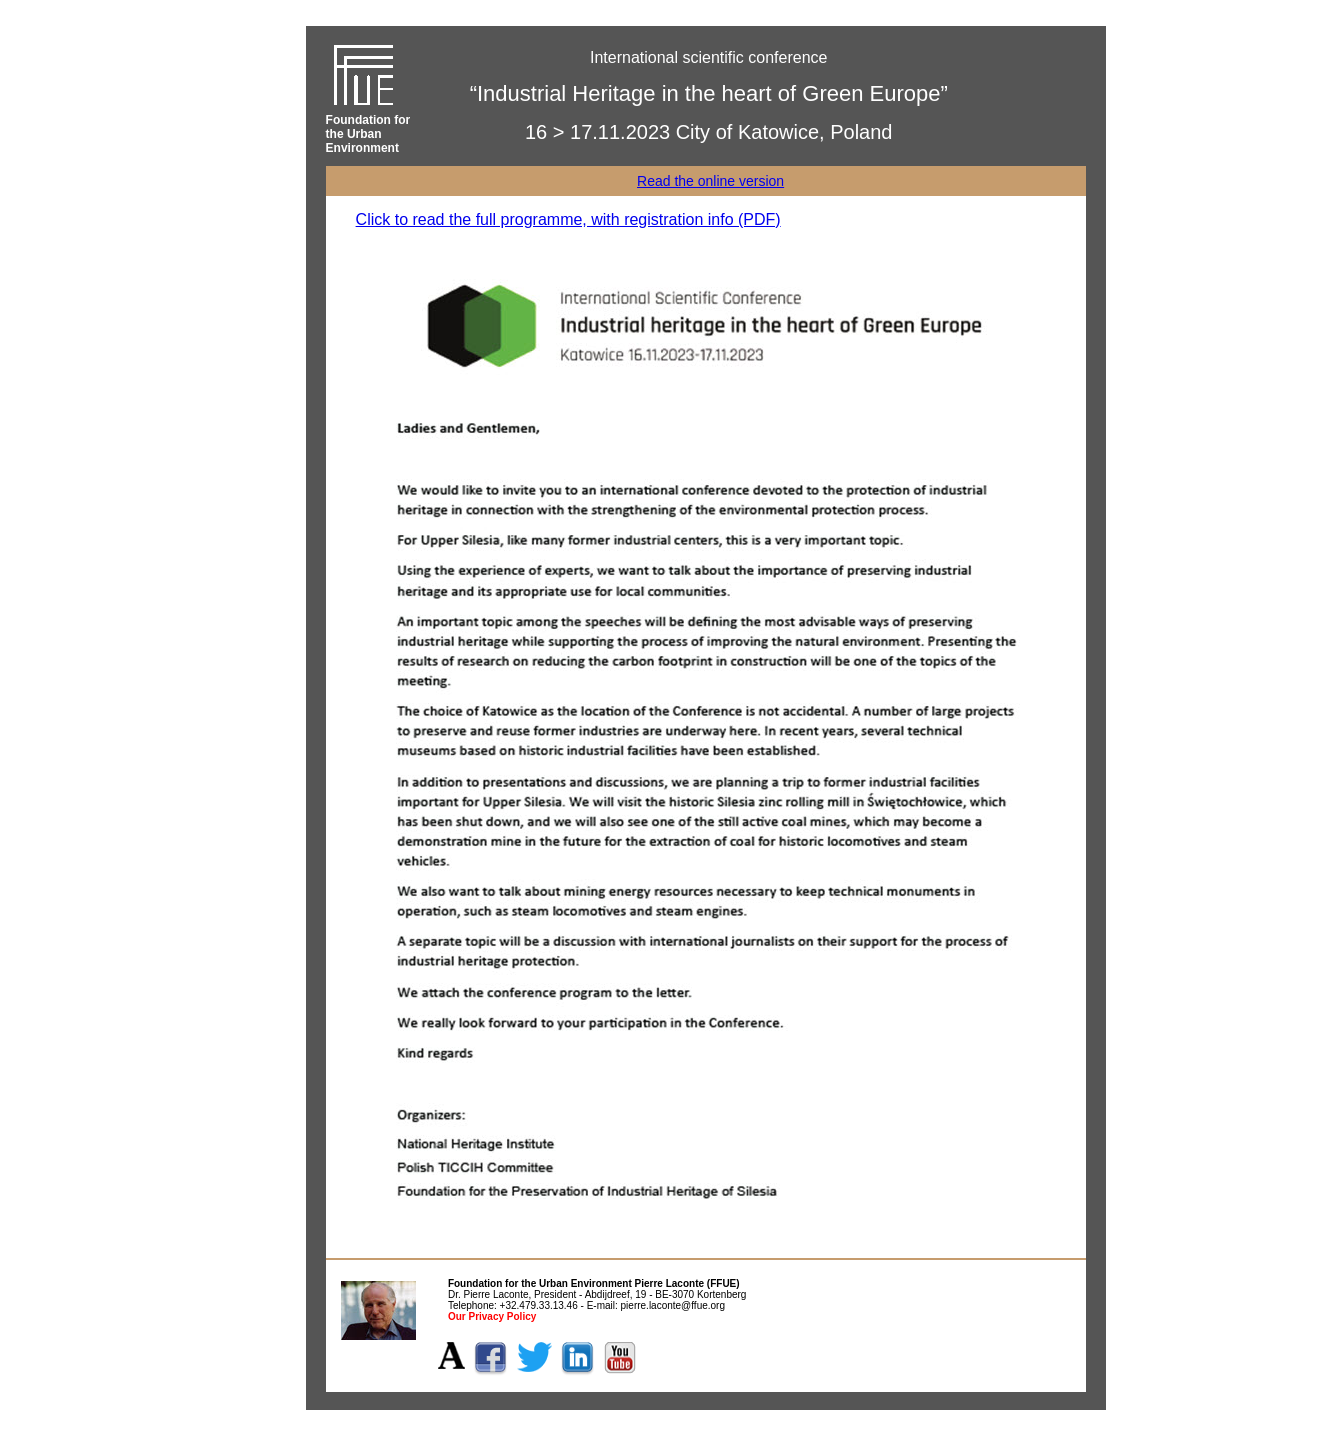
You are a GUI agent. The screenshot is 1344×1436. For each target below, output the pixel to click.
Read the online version (710, 181)
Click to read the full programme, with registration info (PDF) (568, 219)
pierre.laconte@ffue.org (673, 1305)
